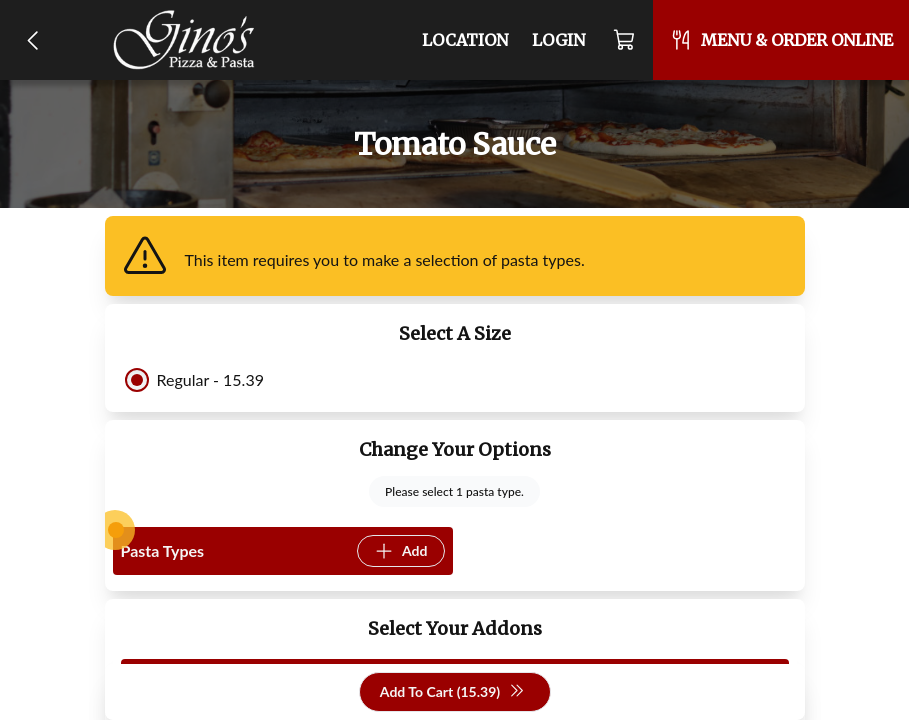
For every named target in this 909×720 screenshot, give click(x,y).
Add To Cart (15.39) (452, 692)
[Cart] (625, 40)
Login (558, 40)
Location (465, 40)
